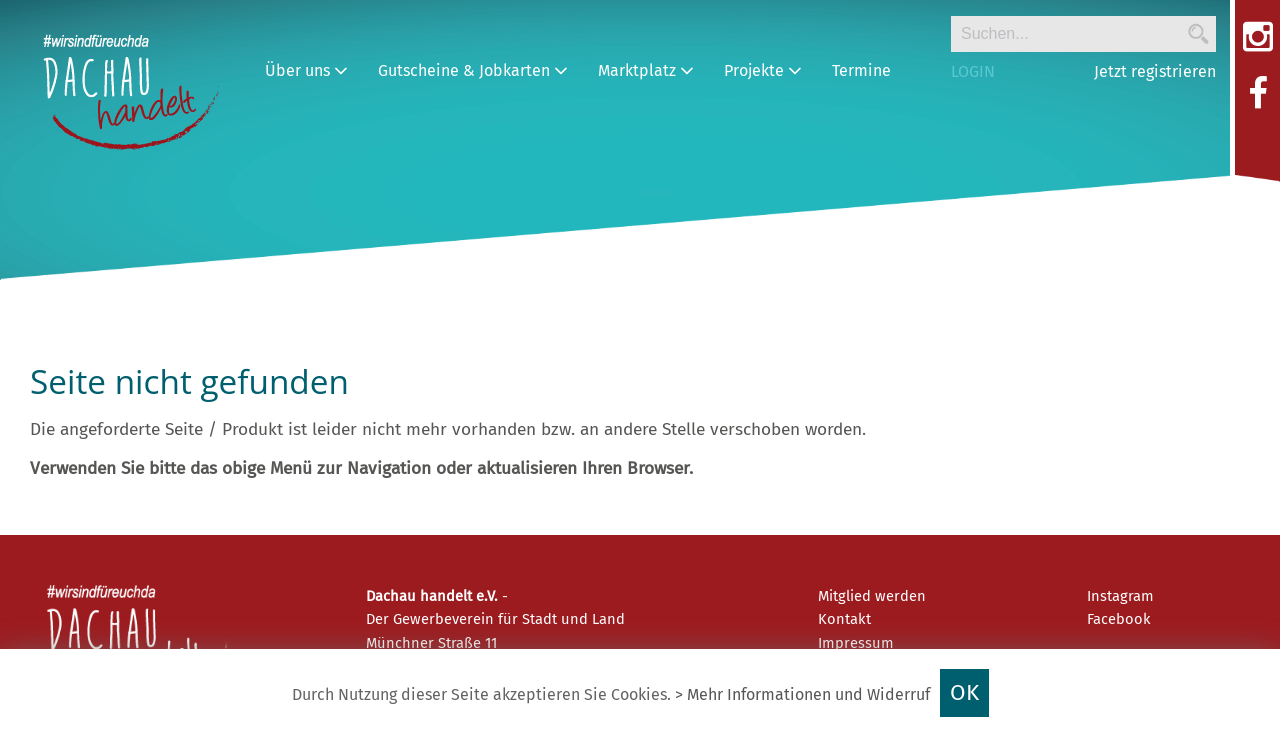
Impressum (856, 643)
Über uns (306, 70)
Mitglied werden (872, 596)
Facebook (1119, 619)
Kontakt (844, 619)
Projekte (763, 70)
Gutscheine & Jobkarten (473, 70)
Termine (861, 70)
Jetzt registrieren (1155, 71)
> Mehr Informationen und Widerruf (802, 694)
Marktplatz (646, 70)
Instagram (1120, 596)
